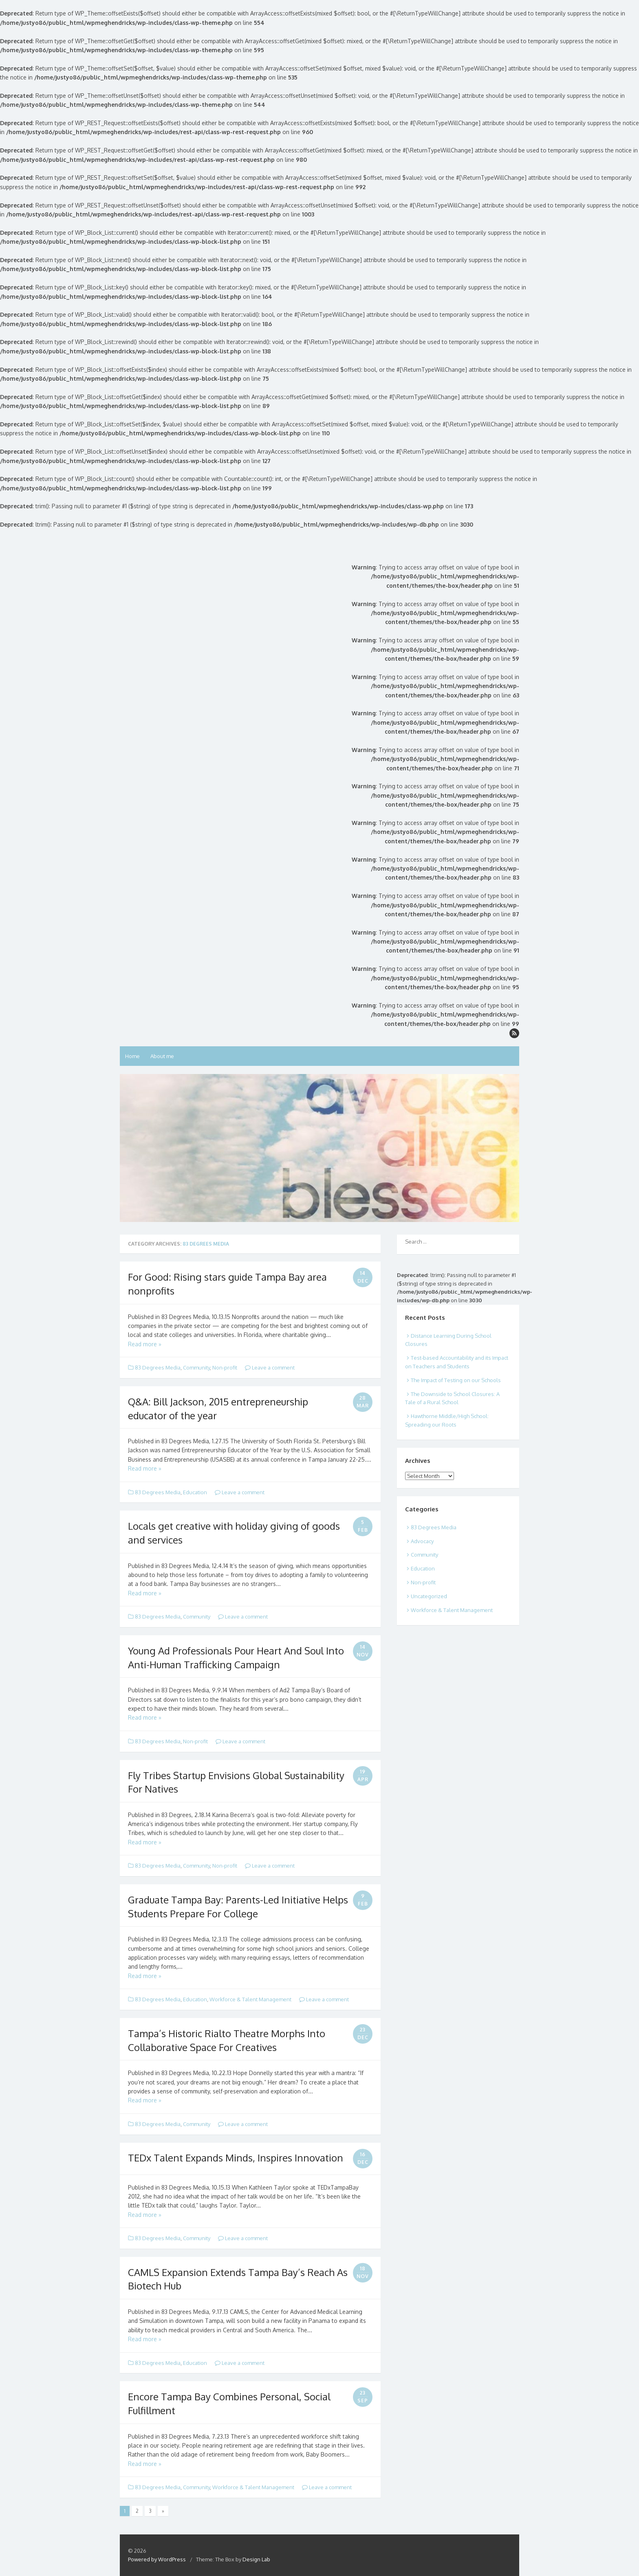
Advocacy (422, 1541)
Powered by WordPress (157, 2559)
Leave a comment (270, 1367)
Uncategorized (429, 1596)
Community (196, 1367)
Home (132, 1056)
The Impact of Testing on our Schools (456, 1380)
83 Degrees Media (158, 1367)
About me (162, 1056)
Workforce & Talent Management (250, 1999)
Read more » (144, 1344)
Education (195, 1492)
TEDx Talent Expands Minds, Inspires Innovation (235, 2157)
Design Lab (256, 2559)
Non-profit (224, 1367)
